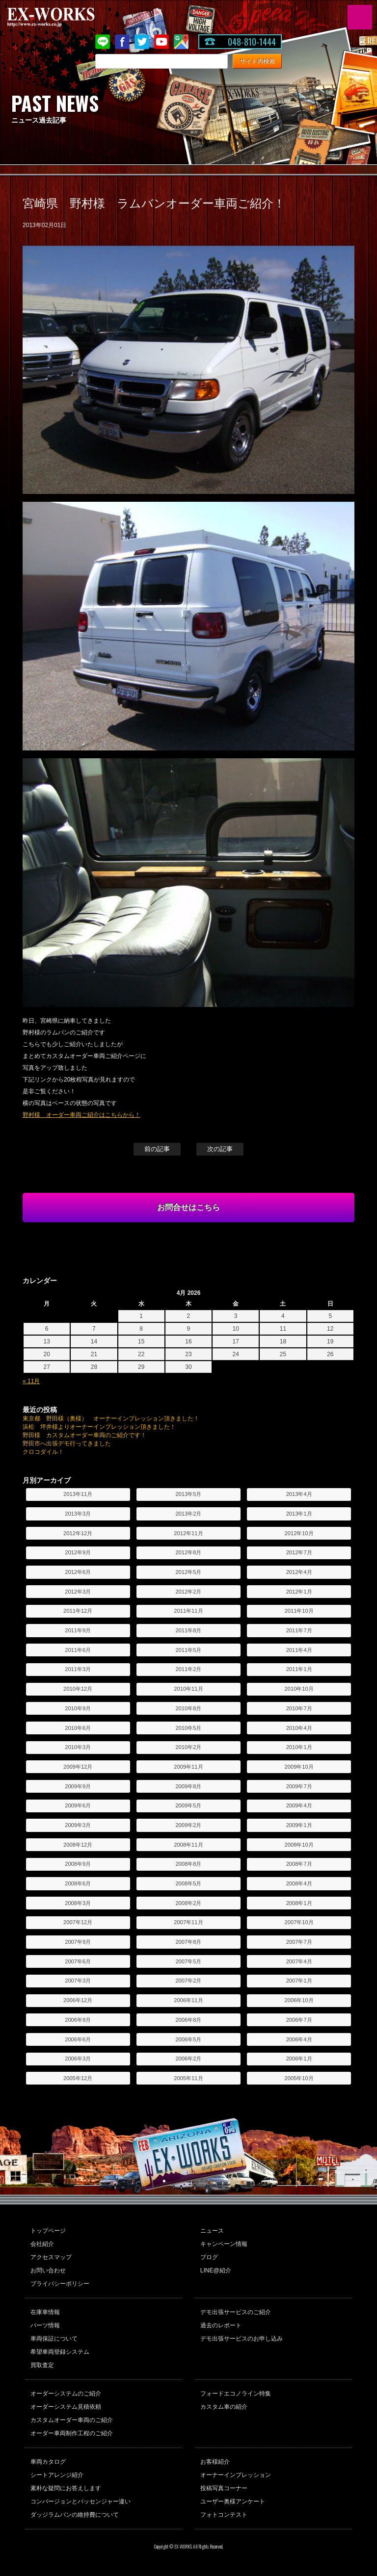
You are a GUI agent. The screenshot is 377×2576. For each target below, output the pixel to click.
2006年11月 (188, 2000)
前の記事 (157, 1149)
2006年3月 (78, 2058)
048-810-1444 (252, 41)
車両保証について (54, 2338)
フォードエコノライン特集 (235, 2393)
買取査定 (42, 2365)
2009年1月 (299, 1825)
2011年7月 (299, 1630)
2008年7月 (299, 1864)
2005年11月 (188, 2078)
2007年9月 (78, 1942)
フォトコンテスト (223, 2514)
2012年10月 (299, 1533)
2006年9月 (78, 2020)
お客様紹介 (215, 2461)
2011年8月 (188, 1630)
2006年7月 (299, 2020)
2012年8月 (188, 1552)
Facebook (122, 41)
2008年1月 (299, 1903)
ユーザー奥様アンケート (232, 2501)
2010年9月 (78, 1708)
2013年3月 (78, 1514)
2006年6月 (78, 2039)
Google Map (181, 41)
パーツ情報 (45, 2325)
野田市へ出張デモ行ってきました (67, 1443)
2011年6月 (78, 1650)
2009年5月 (188, 1805)
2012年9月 (78, 1552)
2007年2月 (188, 1981)
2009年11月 (188, 1767)
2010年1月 (299, 1747)
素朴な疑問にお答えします (65, 2488)
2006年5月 (188, 2039)
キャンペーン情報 (223, 2244)
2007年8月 (188, 1942)
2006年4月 (299, 2039)
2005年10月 (299, 2078)
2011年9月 (78, 1630)
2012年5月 (188, 1572)
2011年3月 (78, 1669)
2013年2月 (188, 1514)
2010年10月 (299, 1689)
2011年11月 (188, 1611)
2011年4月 (299, 1650)
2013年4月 (299, 1494)
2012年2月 (188, 1592)
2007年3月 (78, 1981)
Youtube (161, 41)
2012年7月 (299, 1552)
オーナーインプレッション (235, 2475)
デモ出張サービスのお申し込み (241, 2338)
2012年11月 (188, 1533)
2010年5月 (188, 1728)
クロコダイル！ (43, 1451)
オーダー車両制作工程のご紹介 (71, 2433)
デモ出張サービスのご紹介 (235, 2312)
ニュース (212, 2230)
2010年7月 (299, 1708)
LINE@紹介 (215, 2270)
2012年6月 (78, 1572)
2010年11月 (188, 1689)
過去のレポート (221, 2325)
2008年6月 (78, 1883)
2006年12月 (77, 2000)
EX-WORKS (66, 17)
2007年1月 (299, 1981)
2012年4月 (299, 1572)
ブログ (209, 2257)
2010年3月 (78, 1747)
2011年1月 (299, 1669)
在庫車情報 (45, 2312)
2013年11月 (77, 1494)
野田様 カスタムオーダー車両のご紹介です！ (84, 1435)
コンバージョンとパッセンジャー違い (80, 2501)
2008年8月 (188, 1864)
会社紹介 (42, 2244)
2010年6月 (78, 1728)
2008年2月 (188, 1903)
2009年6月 (78, 1805)
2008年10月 (299, 1845)
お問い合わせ (48, 2270)
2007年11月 (188, 1922)
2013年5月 (188, 1494)
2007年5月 (188, 1961)
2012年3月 (78, 1592)
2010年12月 (77, 1689)
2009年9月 (78, 1786)
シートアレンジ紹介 (56, 2475)
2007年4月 (299, 1961)
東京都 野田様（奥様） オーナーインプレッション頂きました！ (111, 1418)
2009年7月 (299, 1786)
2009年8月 (188, 1786)
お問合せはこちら (188, 1207)
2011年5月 (188, 1650)
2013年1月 (299, 1514)
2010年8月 (188, 1708)
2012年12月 (77, 1533)
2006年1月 (299, 2058)
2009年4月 (299, 1805)
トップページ (48, 2230)
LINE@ (102, 41)
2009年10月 (299, 1767)
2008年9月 (78, 1864)
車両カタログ (48, 2461)
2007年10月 (299, 1922)
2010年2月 (188, 1747)
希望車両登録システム (59, 2351)
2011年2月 (188, 1669)
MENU (360, 17)
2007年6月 (78, 1961)
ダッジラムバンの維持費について (74, 2514)
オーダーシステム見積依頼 (65, 2406)
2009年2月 (188, 1825)
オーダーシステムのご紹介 (65, 2393)
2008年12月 (77, 1845)
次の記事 (220, 1149)
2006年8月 (188, 2020)
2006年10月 (299, 2000)
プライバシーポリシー (59, 2283)
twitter (142, 41)
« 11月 (31, 1381)
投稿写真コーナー (223, 2488)
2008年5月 (188, 1883)
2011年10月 (299, 1611)
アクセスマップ (51, 2257)
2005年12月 (77, 2078)
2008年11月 (188, 1845)
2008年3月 (78, 1903)
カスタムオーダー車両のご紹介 (71, 2420)
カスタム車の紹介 (223, 2406)
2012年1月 (299, 1592)
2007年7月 (299, 1942)
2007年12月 (77, 1922)
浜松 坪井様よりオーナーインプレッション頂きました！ (99, 1426)
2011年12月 (77, 1611)
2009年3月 (78, 1825)
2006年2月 (188, 2058)
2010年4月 (299, 1728)
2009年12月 (77, 1767)
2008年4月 (299, 1883)
